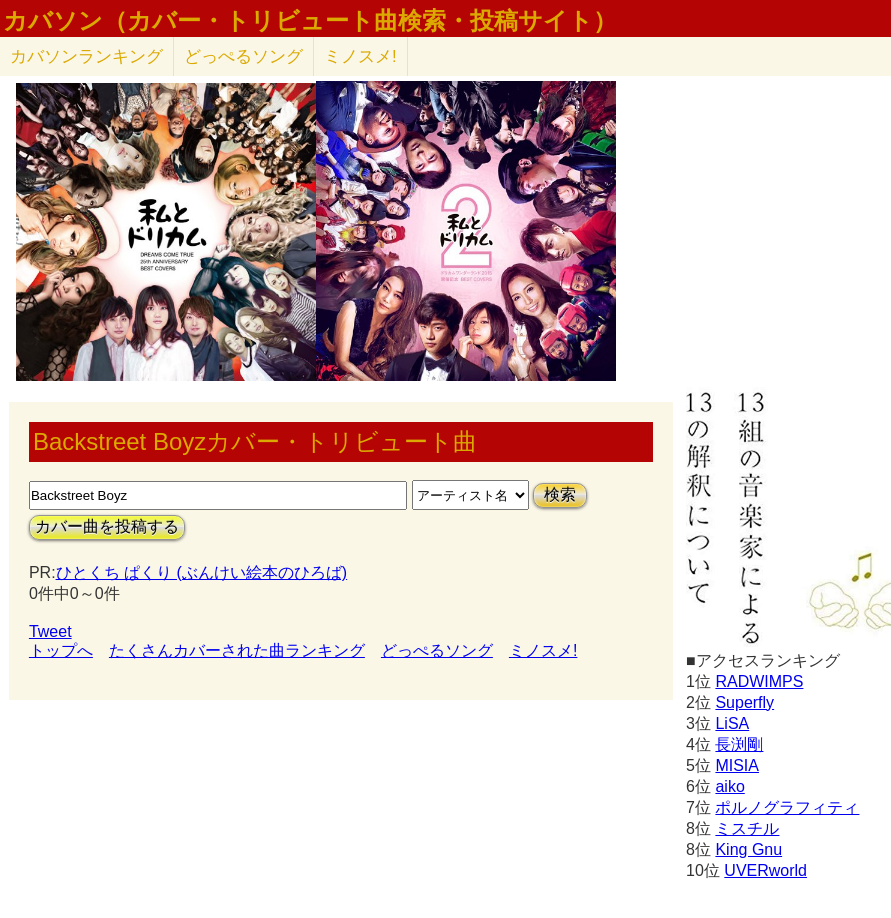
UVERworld (765, 870)
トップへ (61, 650)
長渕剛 (739, 744)
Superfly (744, 702)
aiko (729, 786)
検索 (560, 494)
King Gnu (748, 849)
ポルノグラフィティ (787, 807)
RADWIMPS (759, 681)
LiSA (732, 723)
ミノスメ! (360, 56)
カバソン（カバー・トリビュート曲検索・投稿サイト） (310, 21)
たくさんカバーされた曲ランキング (237, 650)
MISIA (737, 765)
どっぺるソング (243, 56)
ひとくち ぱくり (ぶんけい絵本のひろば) (202, 572)
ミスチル (747, 828)
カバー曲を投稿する (107, 526)
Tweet (50, 631)
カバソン (86, 56)
